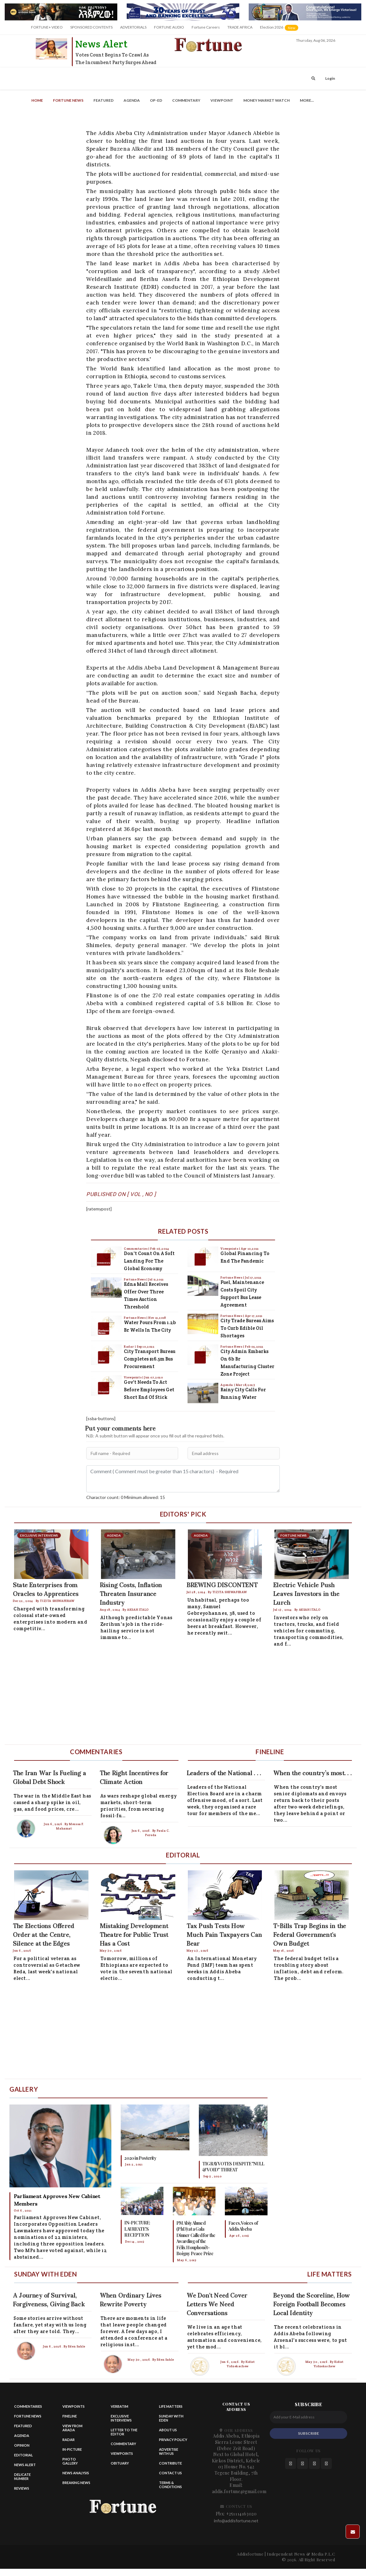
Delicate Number (22, 2476)
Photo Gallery (70, 2461)
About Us (168, 2430)
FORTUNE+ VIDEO (47, 27)
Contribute (170, 2463)
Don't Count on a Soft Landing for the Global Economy (149, 1260)
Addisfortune (250, 2554)
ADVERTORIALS (133, 27)
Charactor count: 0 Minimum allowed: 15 (125, 1497)
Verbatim (119, 2406)
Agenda (132, 100)
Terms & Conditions (170, 2485)
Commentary (186, 100)
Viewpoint (221, 100)
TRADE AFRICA (239, 27)
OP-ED (156, 100)
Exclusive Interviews (121, 2418)
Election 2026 (279, 29)
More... (307, 100)
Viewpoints (133, 1377)
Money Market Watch (266, 100)
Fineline (69, 2416)
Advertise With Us (168, 2451)
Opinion (21, 2445)
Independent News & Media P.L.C (301, 2554)
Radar (129, 1347)
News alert (25, 2465)
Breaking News (76, 2483)
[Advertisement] (177, 1697)
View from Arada (72, 2428)
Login (330, 78)
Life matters (171, 2406)
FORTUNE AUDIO (169, 27)
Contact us (170, 2473)
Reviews (21, 2488)
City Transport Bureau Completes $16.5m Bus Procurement (149, 1358)
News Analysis (75, 2473)
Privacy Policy (173, 2440)
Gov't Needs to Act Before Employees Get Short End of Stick (149, 1389)
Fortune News (68, 100)
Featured (103, 100)
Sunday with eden (171, 2418)
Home (37, 100)
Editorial (23, 2455)
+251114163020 (241, 2514)
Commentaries (136, 1249)
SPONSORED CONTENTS (91, 27)
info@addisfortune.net (236, 2520)
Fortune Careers (206, 27)
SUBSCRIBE (308, 2433)
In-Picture (72, 2449)
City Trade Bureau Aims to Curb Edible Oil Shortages (247, 1328)
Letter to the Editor (124, 2432)
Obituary (120, 2463)
